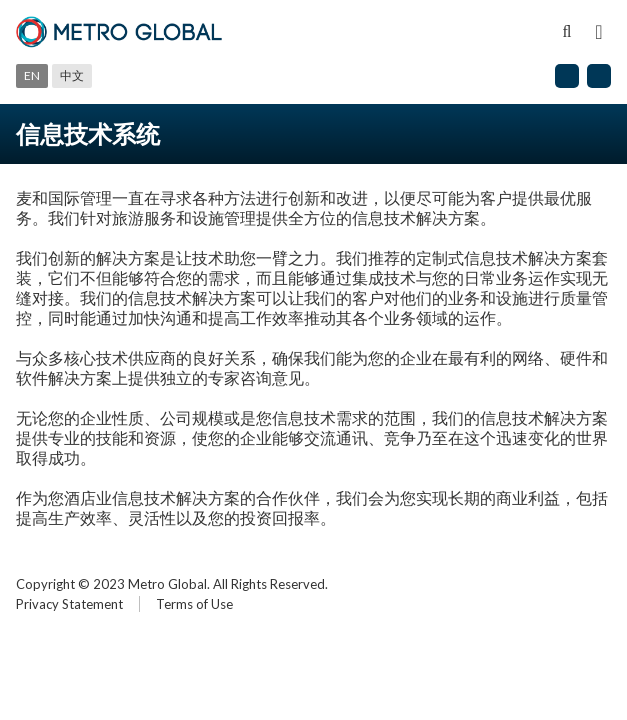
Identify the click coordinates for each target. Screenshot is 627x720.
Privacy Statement (69, 604)
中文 (72, 75)
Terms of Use (194, 604)
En (32, 75)
